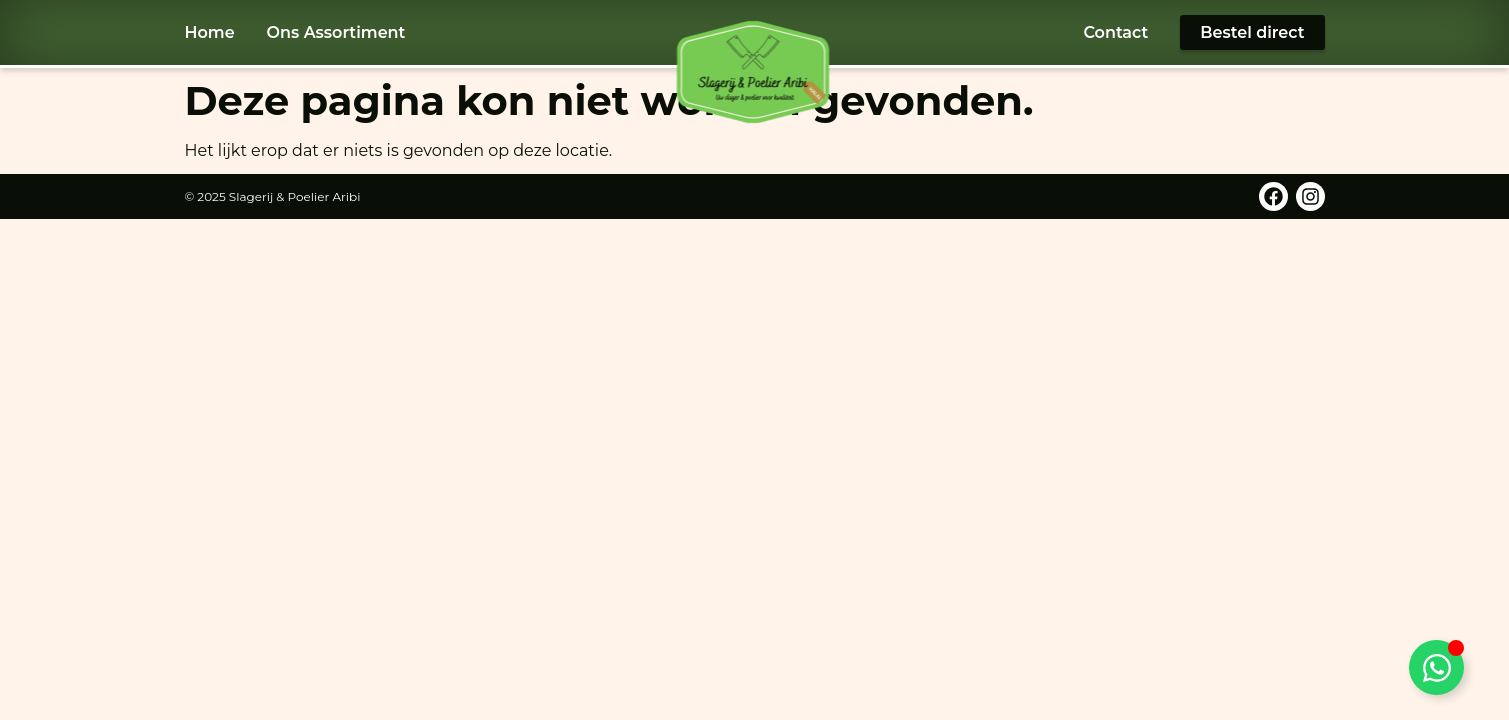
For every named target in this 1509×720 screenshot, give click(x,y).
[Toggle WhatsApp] (1436, 667)
